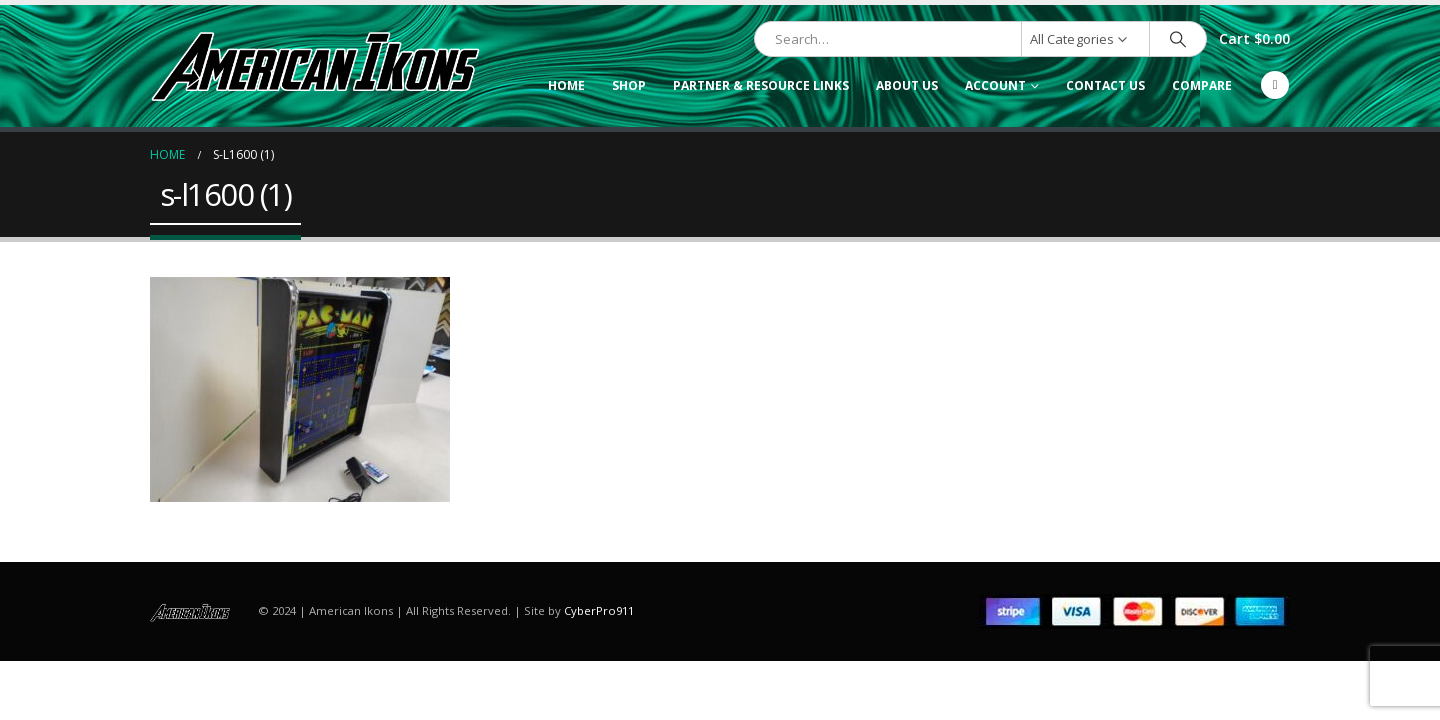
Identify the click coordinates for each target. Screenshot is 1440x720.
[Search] (1178, 39)
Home (566, 85)
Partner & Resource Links (761, 85)
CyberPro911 (599, 610)
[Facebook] (1275, 85)
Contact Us (1105, 85)
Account (995, 85)
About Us (907, 85)
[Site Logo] (315, 66)
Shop (629, 85)
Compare (1202, 85)
